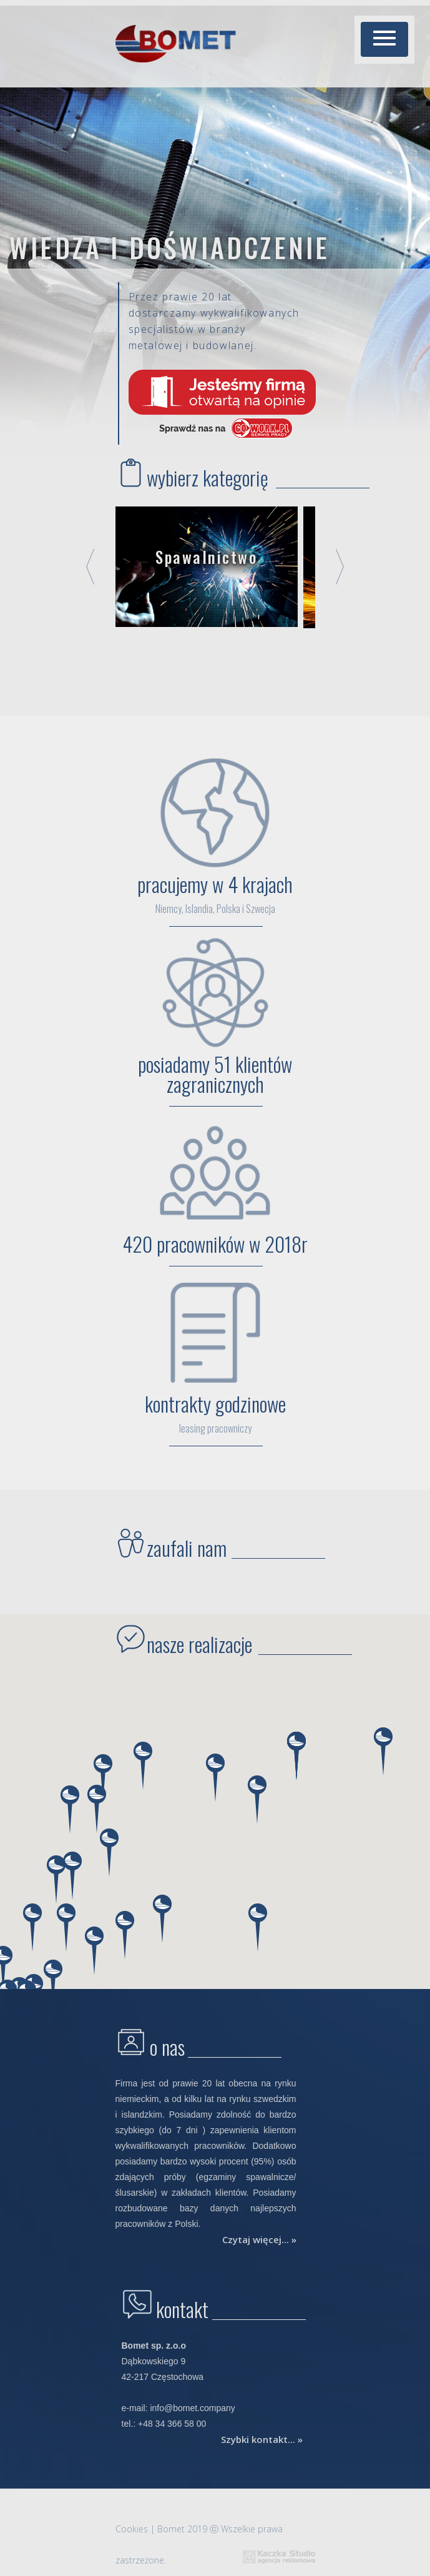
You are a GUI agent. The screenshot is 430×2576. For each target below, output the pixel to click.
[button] (384, 39)
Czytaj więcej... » (259, 2239)
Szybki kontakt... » (262, 2439)
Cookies (131, 2529)
